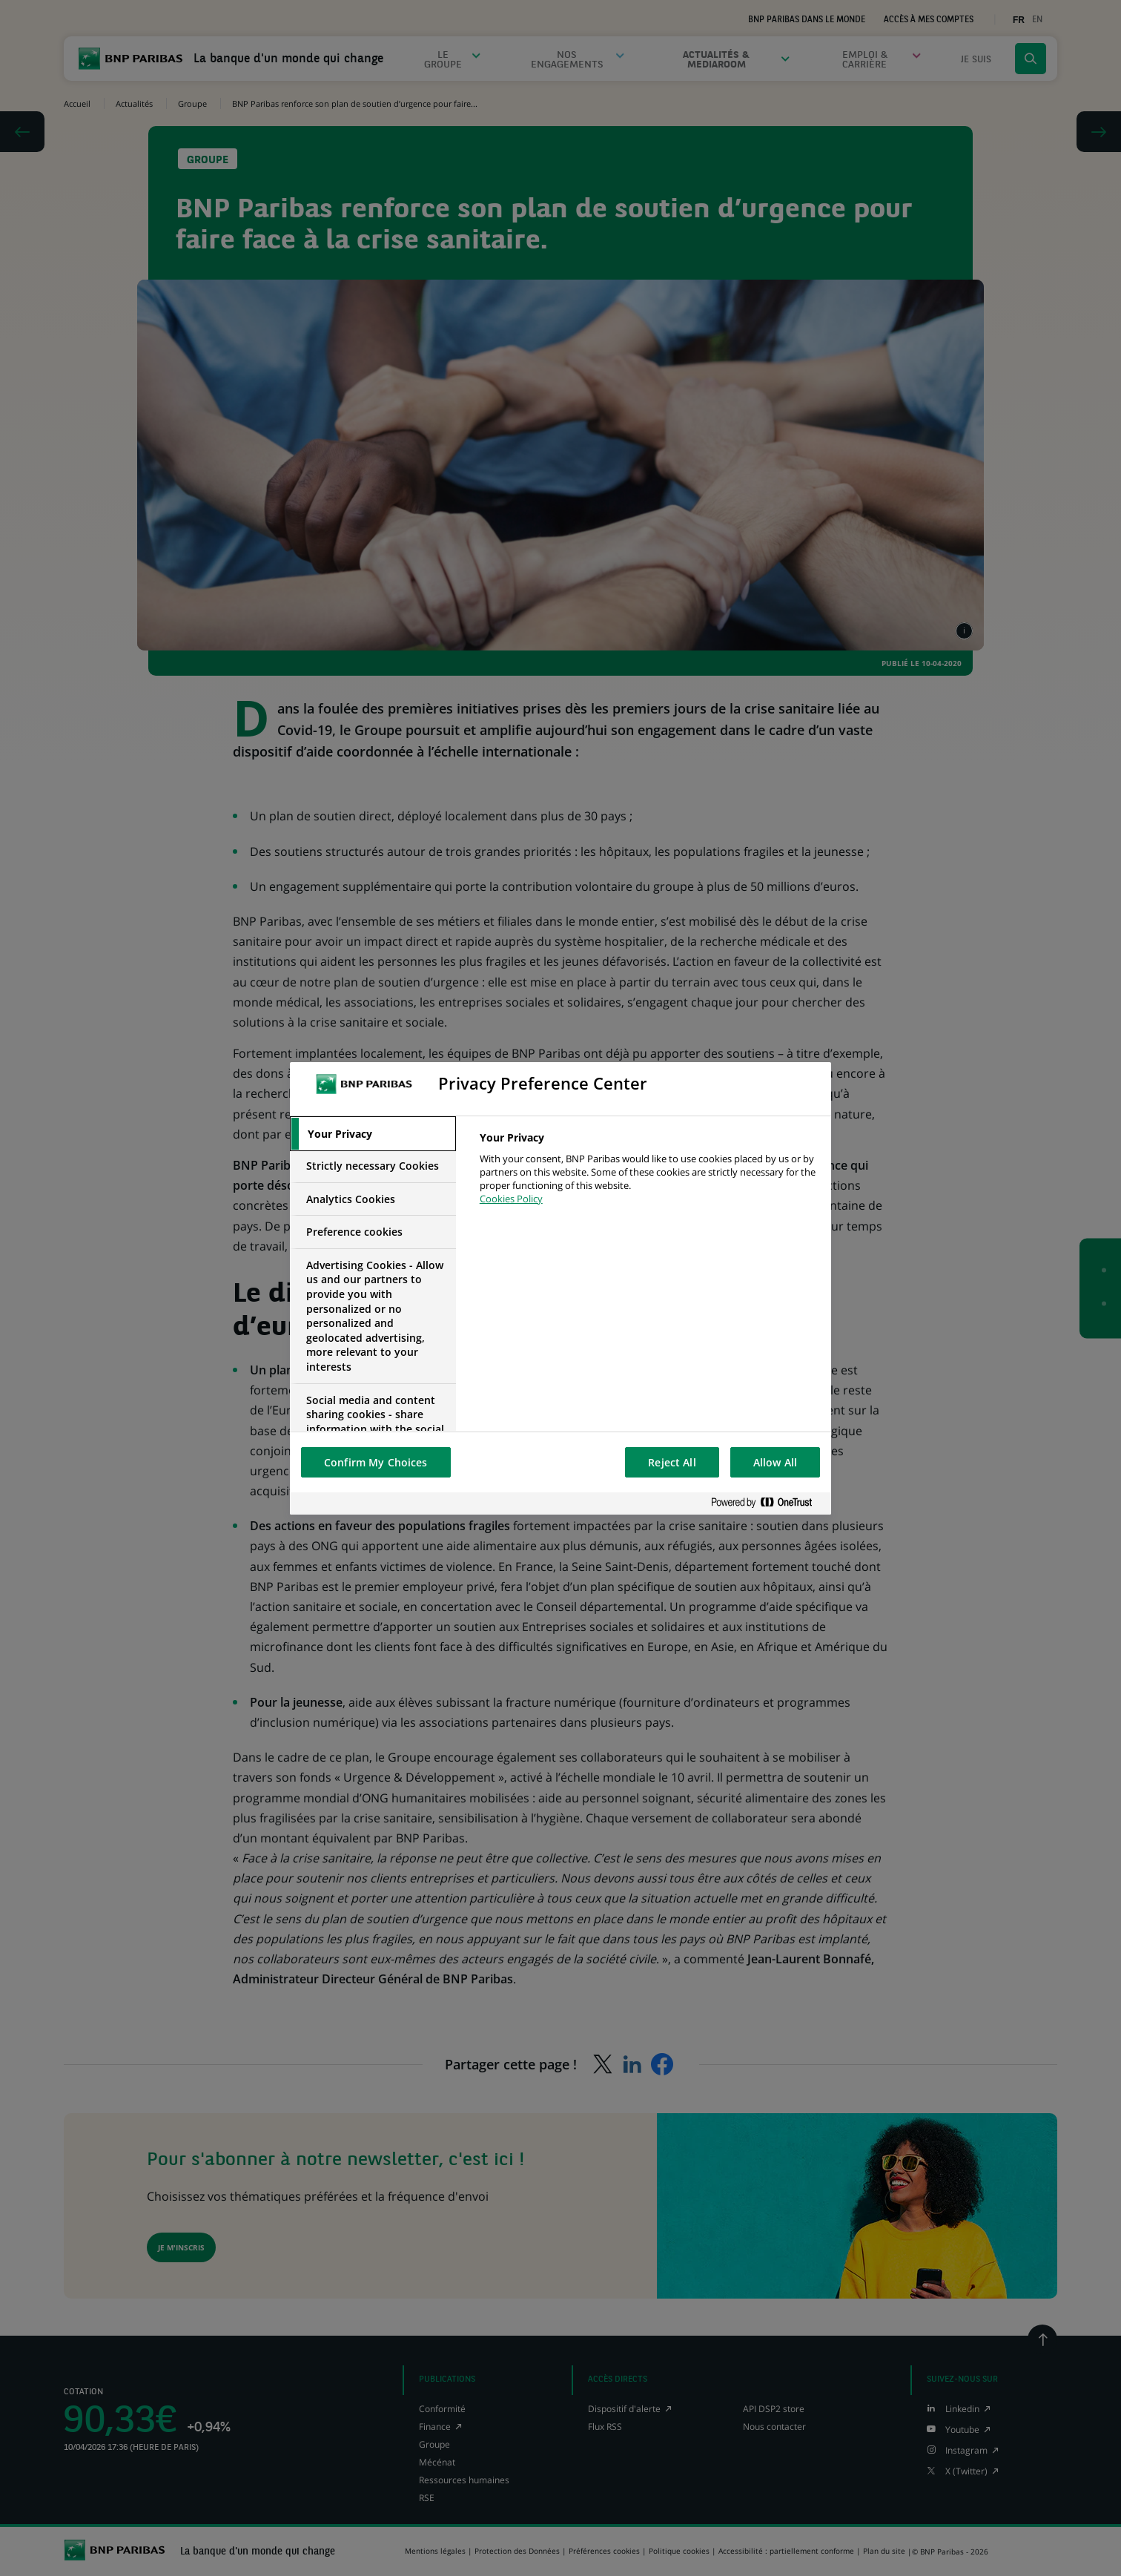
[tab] (372, 1134)
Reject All (671, 1462)
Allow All (775, 1462)
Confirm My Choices (376, 1462)
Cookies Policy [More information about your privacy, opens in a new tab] (511, 1198)
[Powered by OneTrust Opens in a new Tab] (767, 1503)
